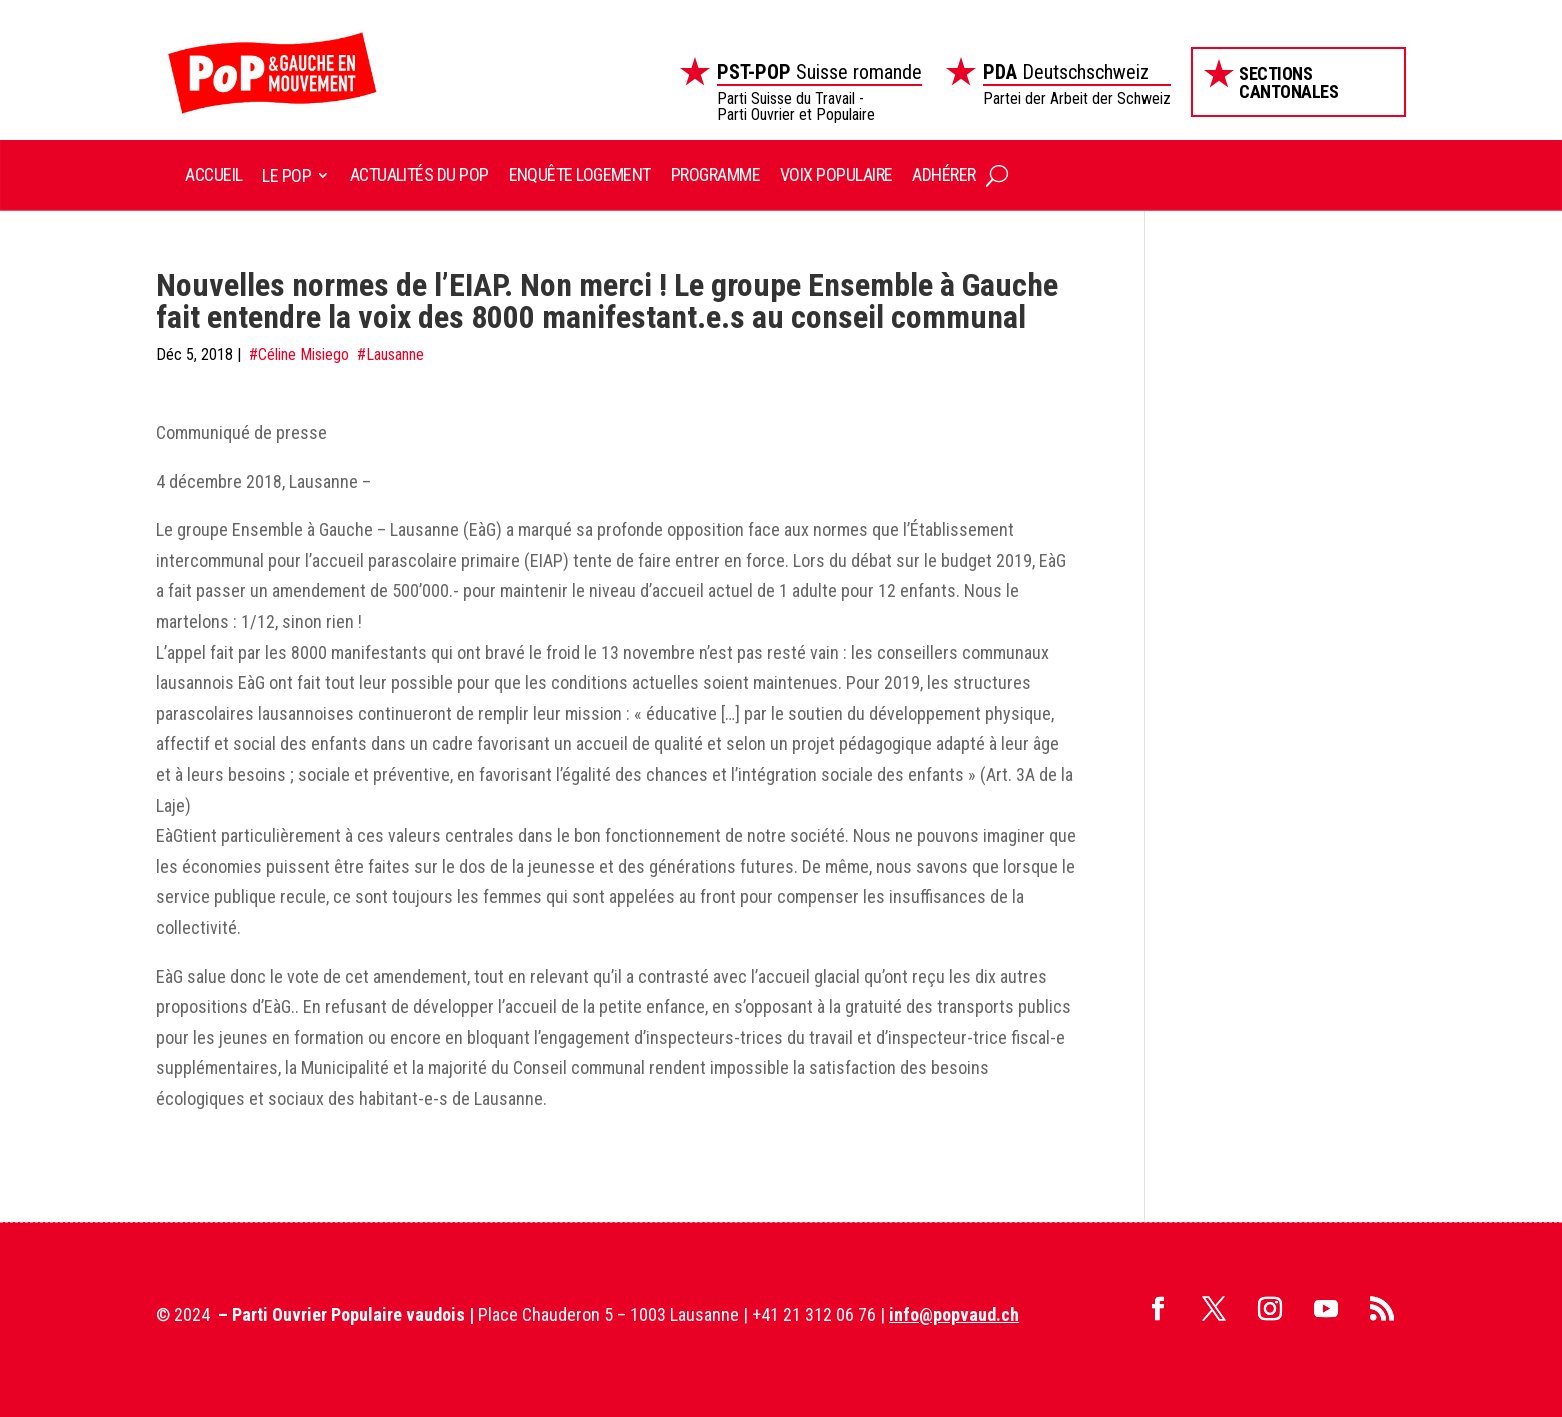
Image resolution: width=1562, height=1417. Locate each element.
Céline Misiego (303, 354)
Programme (715, 174)
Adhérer (943, 174)
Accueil (213, 174)
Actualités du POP (419, 174)
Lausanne (395, 354)
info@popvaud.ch (954, 1314)
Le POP (286, 175)
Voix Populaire (836, 174)
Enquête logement (580, 174)
